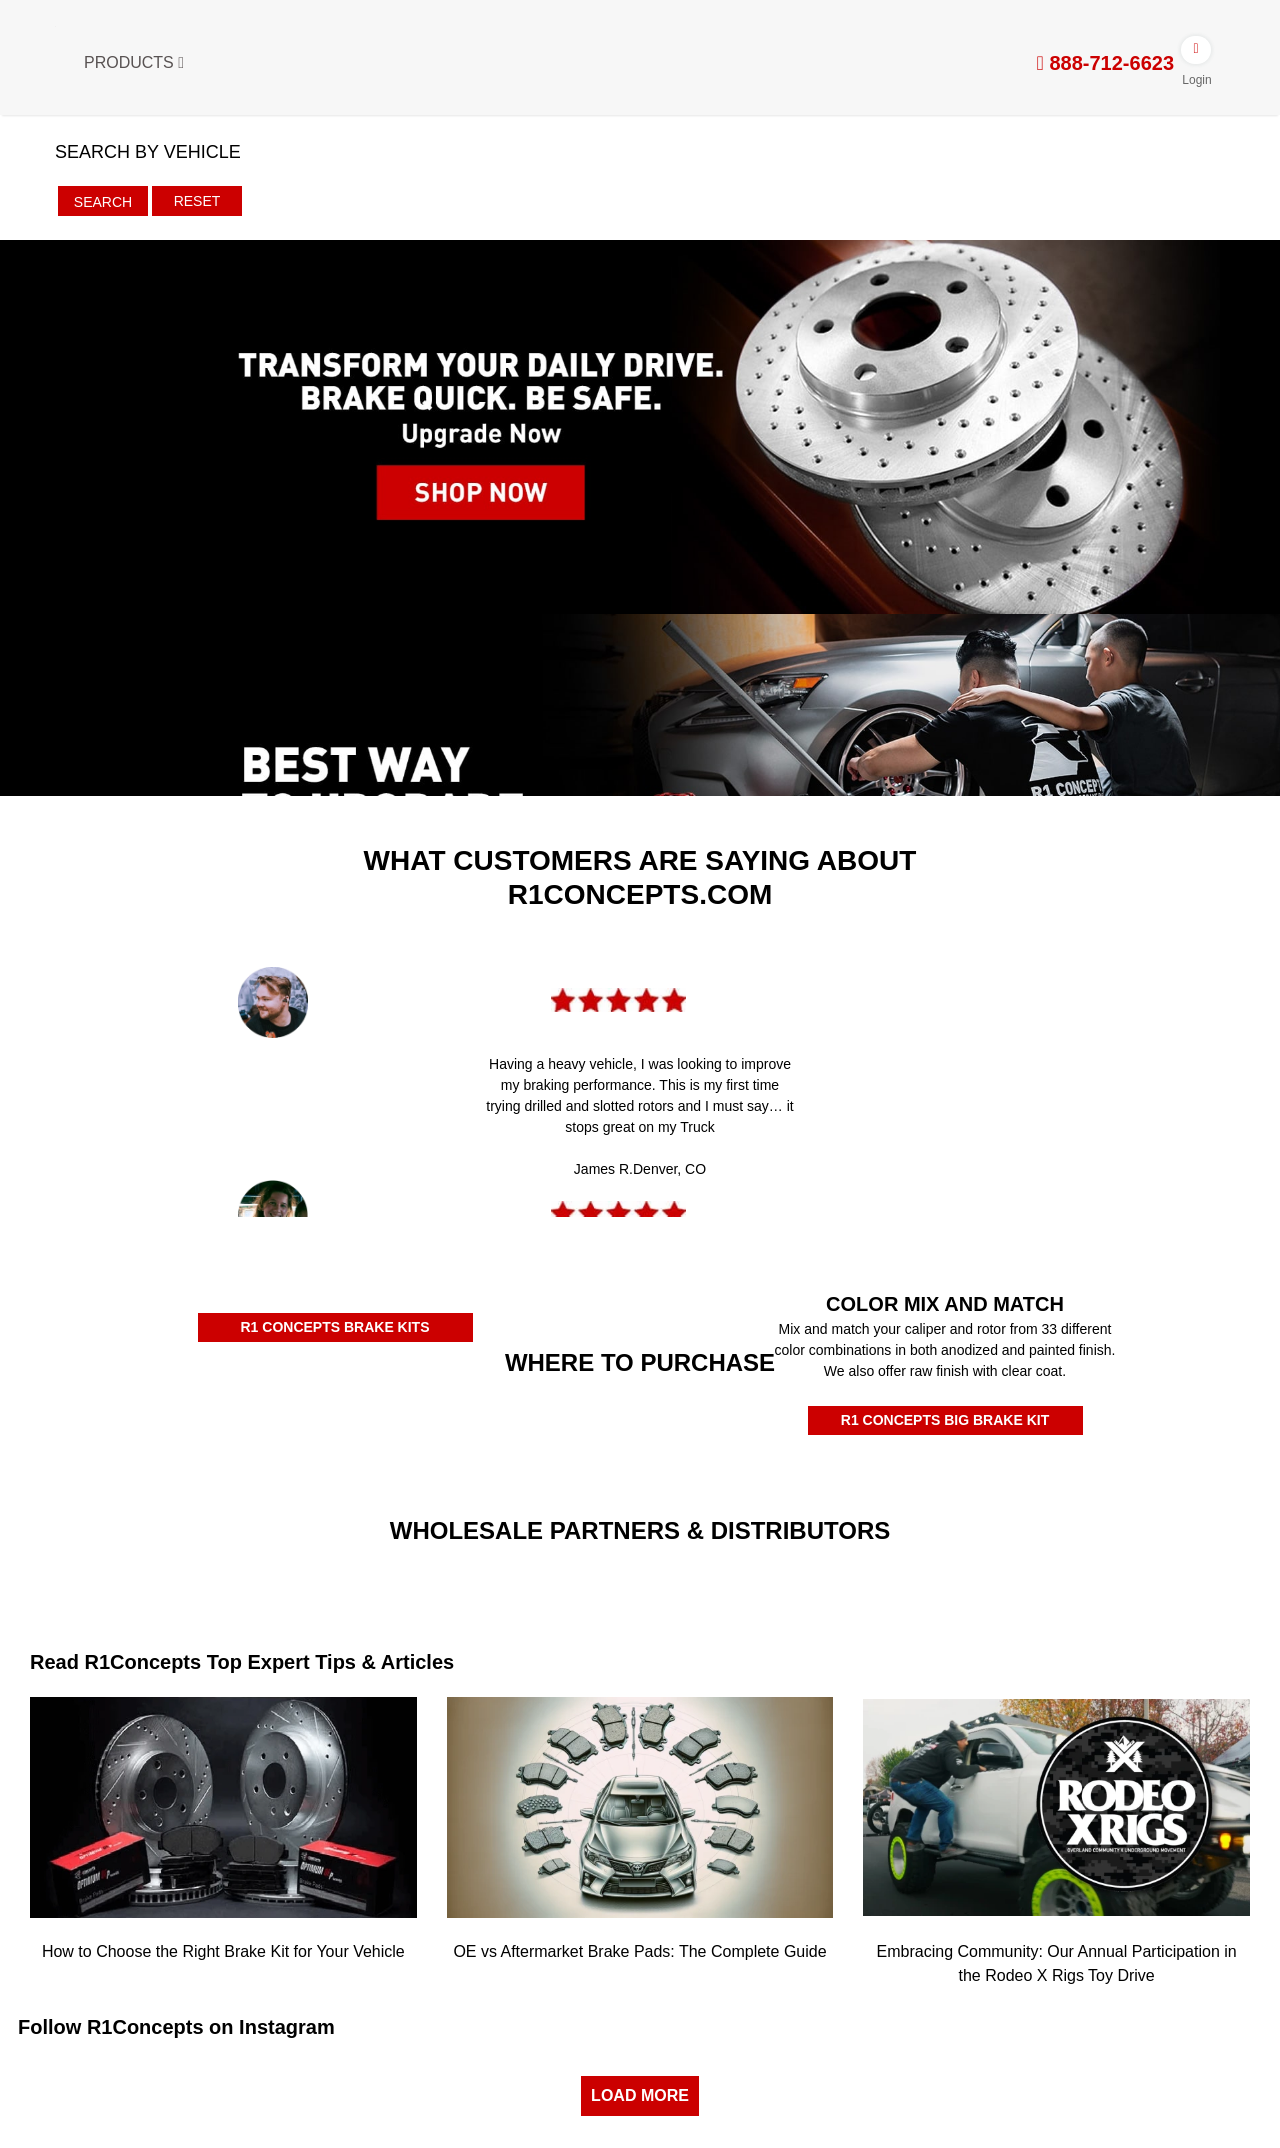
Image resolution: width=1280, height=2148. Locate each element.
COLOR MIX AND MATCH (945, 1304)
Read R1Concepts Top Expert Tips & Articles (242, 1662)
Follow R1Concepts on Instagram (176, 2027)
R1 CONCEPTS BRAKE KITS (334, 1327)
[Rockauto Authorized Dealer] (328, 1419)
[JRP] (796, 1567)
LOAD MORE (640, 2095)
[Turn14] (484, 1583)
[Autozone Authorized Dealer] (536, 1429)
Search (103, 202)
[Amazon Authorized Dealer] (119, 1422)
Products (134, 62)
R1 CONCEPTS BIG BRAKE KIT (945, 1420)
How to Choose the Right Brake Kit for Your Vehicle (223, 1951)
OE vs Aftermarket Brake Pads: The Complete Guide (639, 1951)
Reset (197, 201)
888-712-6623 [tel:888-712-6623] (1105, 63)
